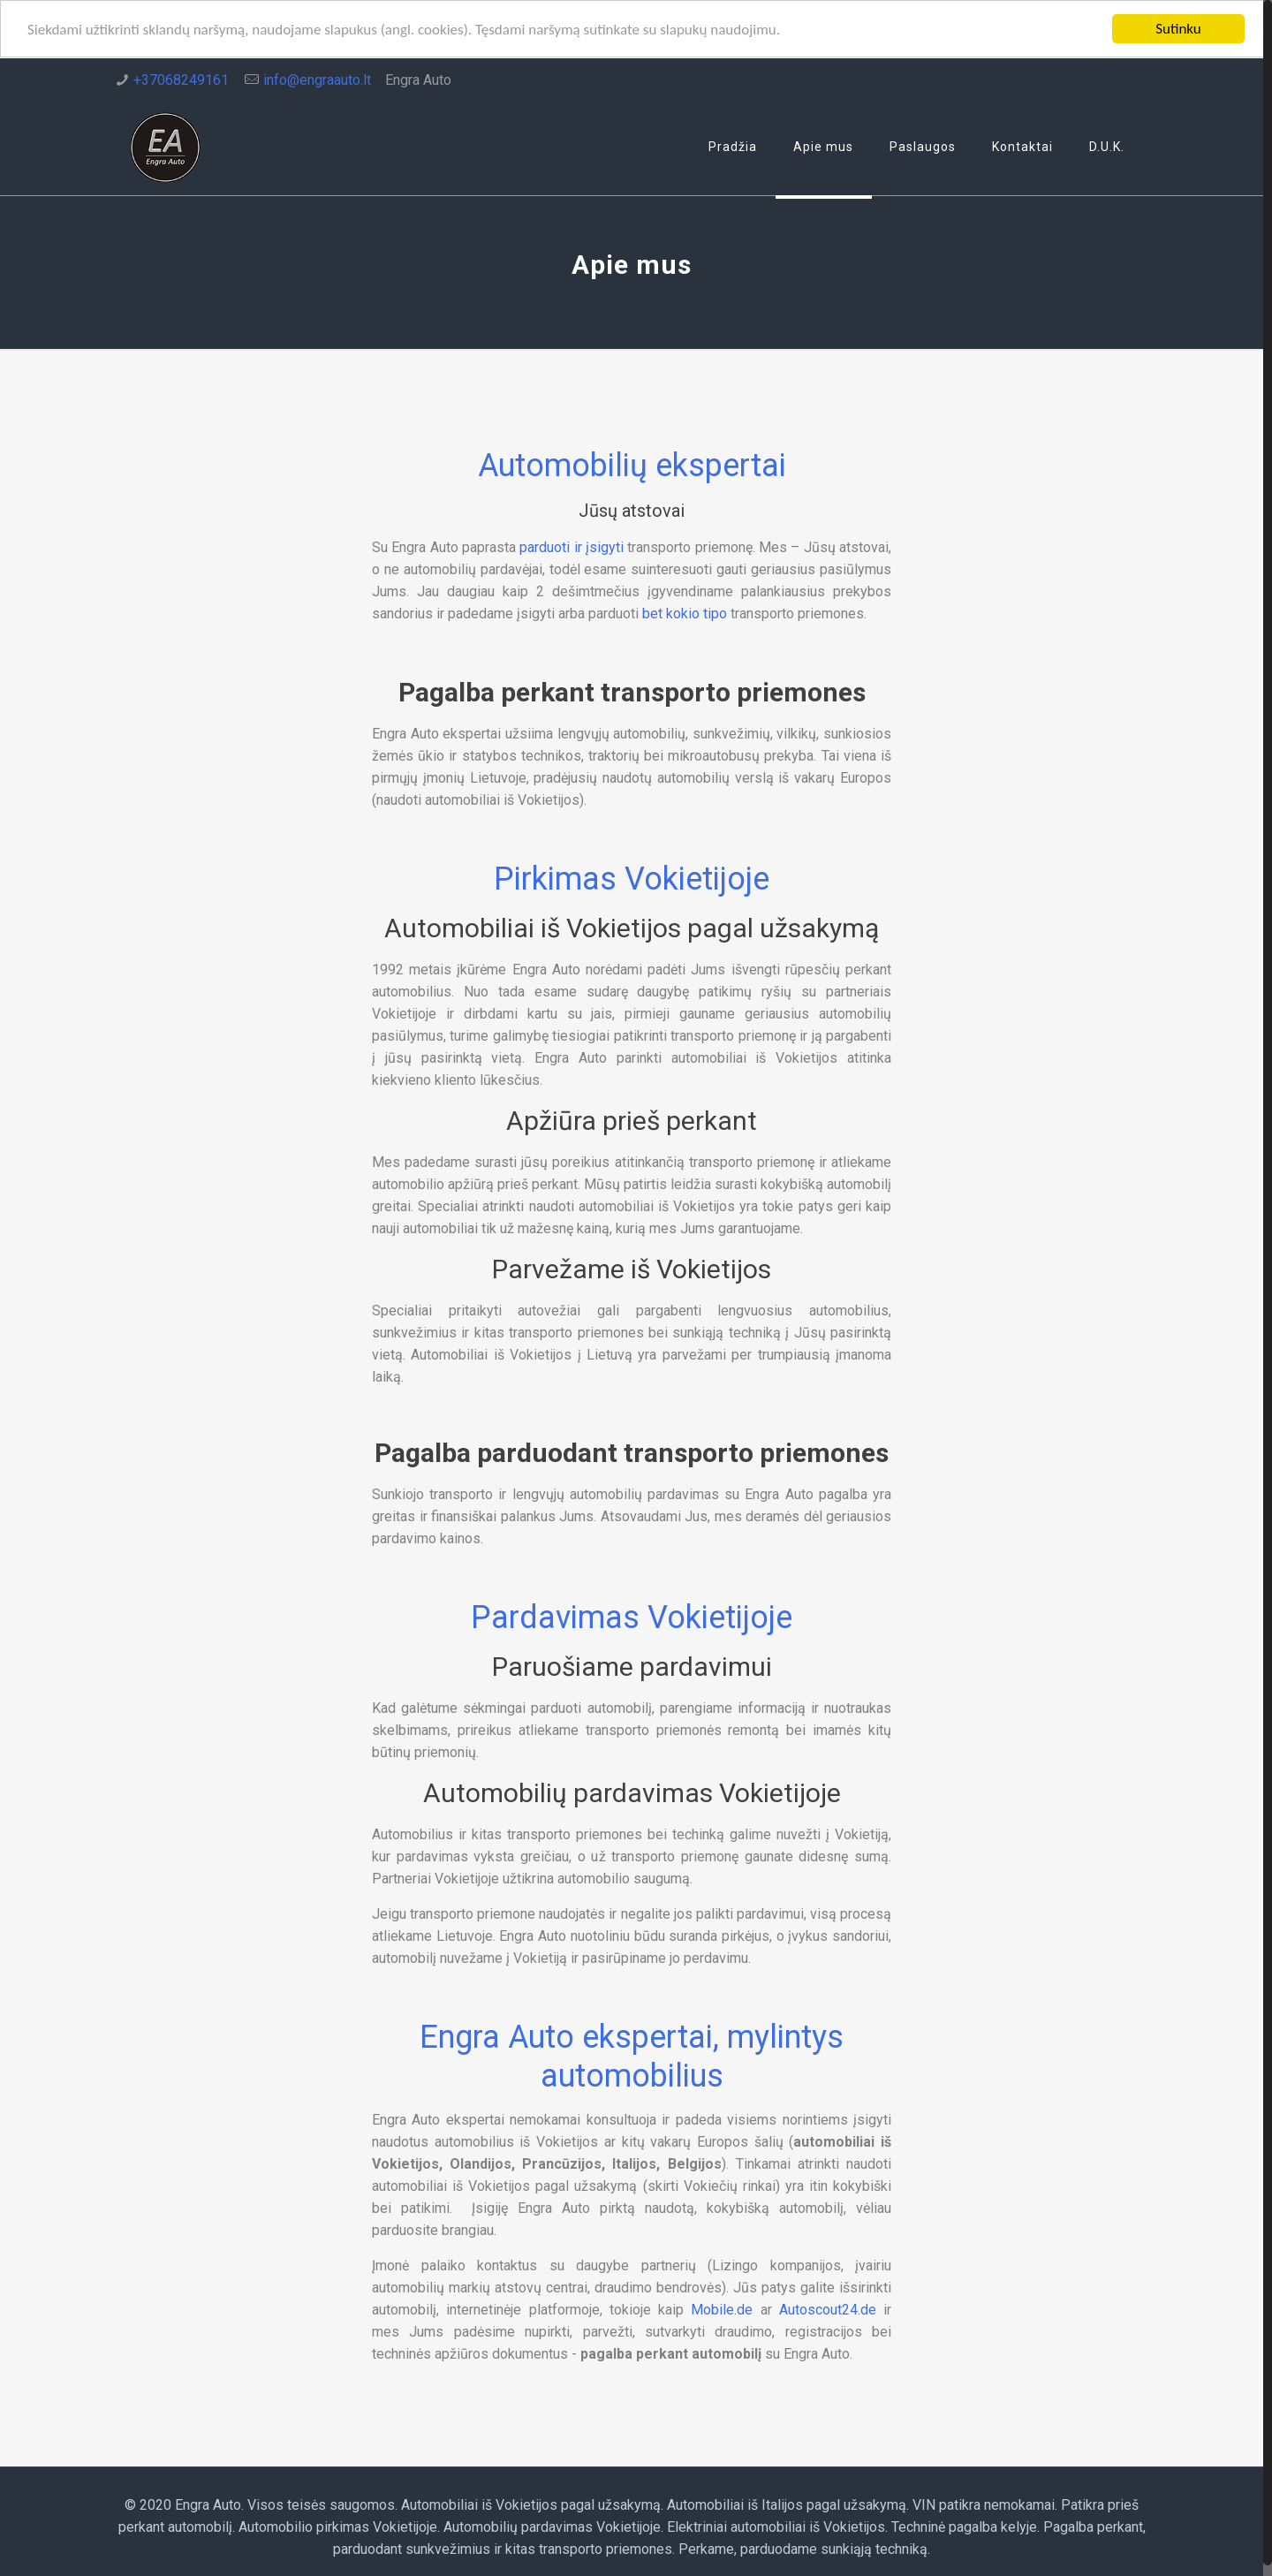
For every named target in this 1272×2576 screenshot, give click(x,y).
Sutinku (1178, 28)
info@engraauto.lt (317, 80)
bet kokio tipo (684, 613)
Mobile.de (722, 2309)
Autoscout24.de (827, 2309)
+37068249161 (181, 80)
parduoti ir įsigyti (571, 547)
